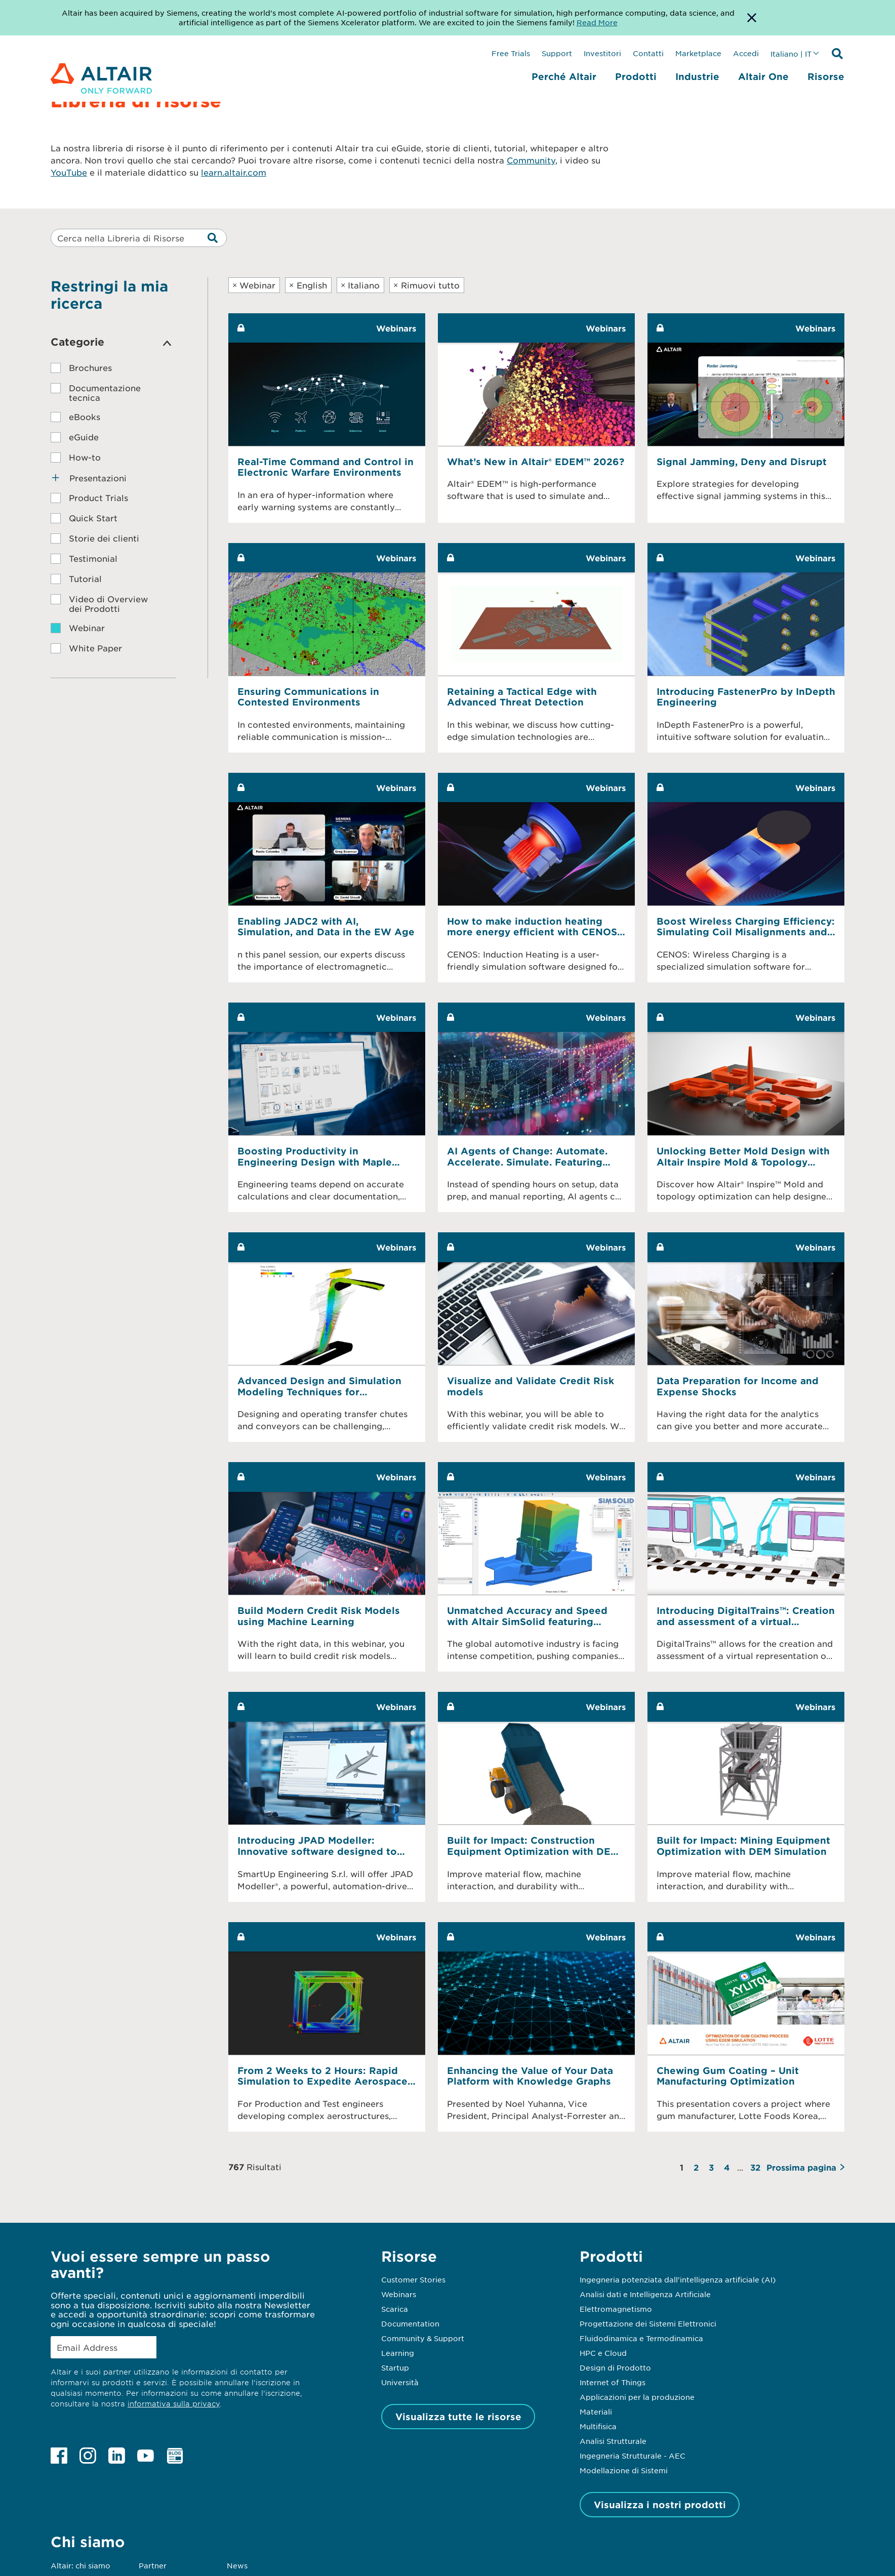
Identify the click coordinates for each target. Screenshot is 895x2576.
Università (400, 2382)
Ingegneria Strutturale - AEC (632, 2455)
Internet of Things (612, 2382)
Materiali (596, 2411)
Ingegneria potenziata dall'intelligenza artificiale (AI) (678, 2279)
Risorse (825, 76)
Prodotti (636, 76)
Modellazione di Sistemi (624, 2470)
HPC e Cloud (603, 2352)
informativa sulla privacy (174, 2403)
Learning (397, 2352)
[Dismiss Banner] (751, 17)
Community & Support (422, 2338)
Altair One (763, 76)
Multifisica (598, 2426)
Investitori (602, 53)
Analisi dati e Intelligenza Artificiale (645, 2294)
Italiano (360, 285)
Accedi (746, 53)
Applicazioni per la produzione (637, 2396)
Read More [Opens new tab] (597, 22)
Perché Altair (564, 76)
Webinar (254, 285)
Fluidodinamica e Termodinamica (641, 2338)
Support (557, 53)
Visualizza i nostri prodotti (660, 2504)
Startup (395, 2367)
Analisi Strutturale (613, 2440)
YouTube (69, 172)
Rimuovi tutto (426, 285)
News (237, 2565)
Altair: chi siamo (80, 2565)
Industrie (697, 76)
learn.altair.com (233, 172)
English (308, 285)
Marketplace (698, 53)
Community (531, 160)
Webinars (398, 2294)
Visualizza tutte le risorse (458, 2416)
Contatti (648, 53)
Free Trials (511, 53)
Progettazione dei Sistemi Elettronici (648, 2323)
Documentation (410, 2323)
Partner (153, 2565)
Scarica (394, 2308)
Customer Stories (413, 2279)
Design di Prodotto (615, 2367)
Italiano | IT (790, 54)
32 (755, 2167)
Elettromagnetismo (616, 2308)
